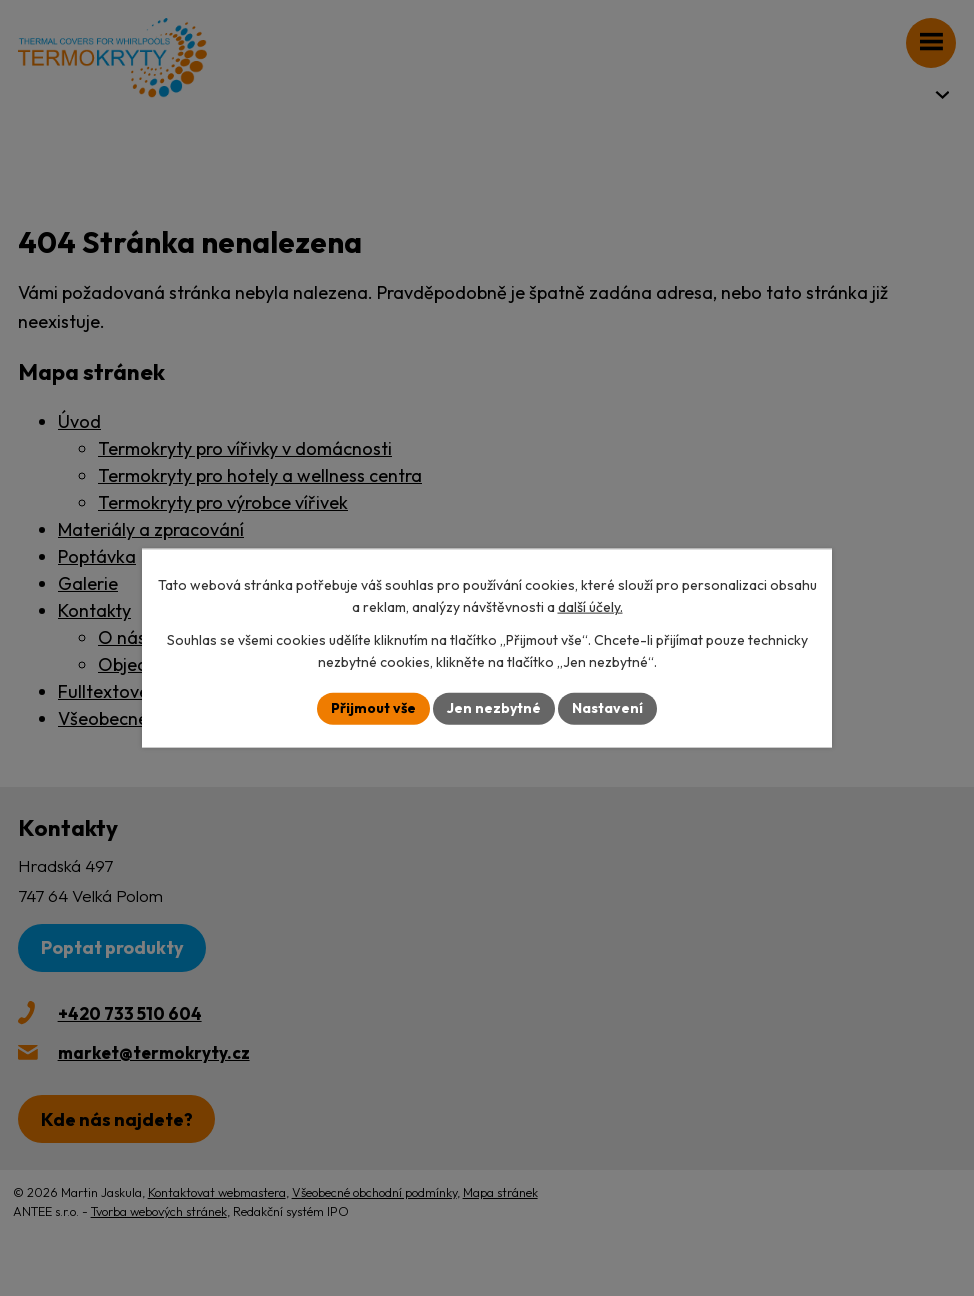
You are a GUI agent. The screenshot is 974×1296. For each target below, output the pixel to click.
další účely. (590, 607)
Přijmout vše (373, 708)
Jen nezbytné (494, 708)
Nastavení (607, 708)
